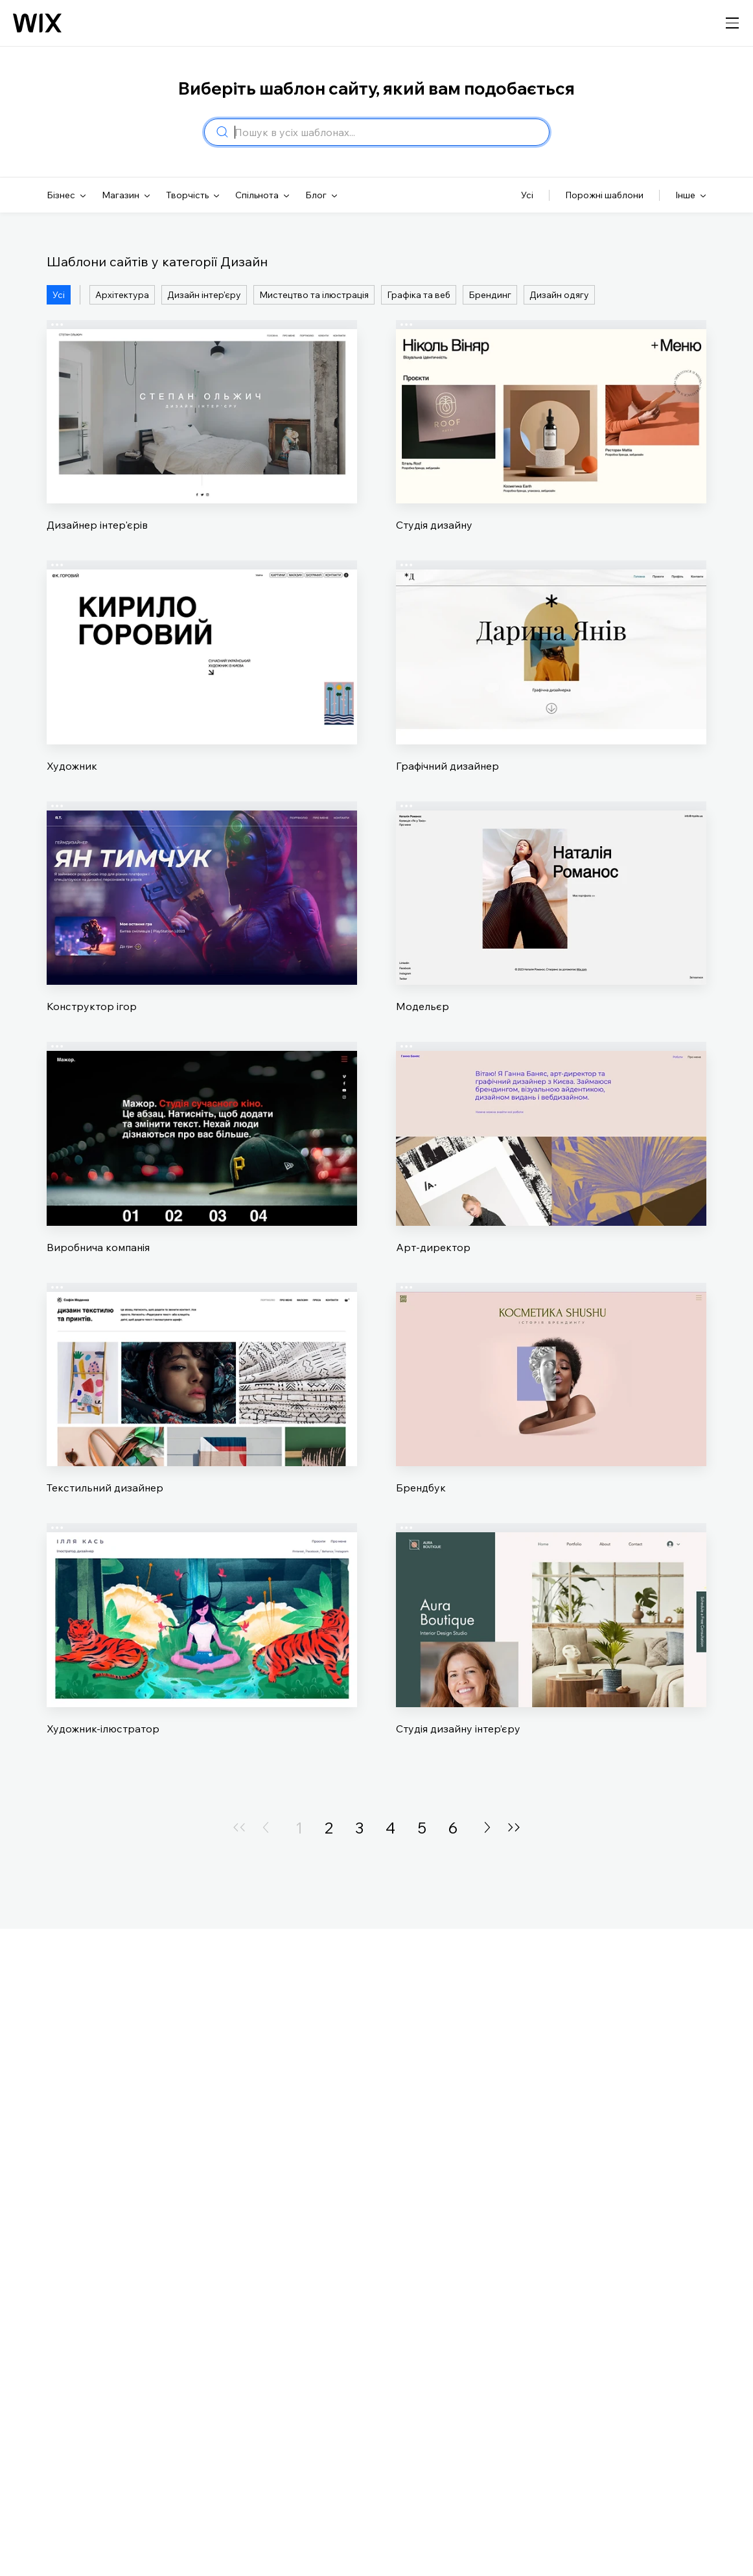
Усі (58, 295)
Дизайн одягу (559, 295)
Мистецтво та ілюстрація (314, 295)
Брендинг (490, 295)
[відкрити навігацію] (732, 23)
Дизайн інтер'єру (204, 295)
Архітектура (122, 295)
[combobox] (388, 132)
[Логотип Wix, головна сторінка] (37, 23)
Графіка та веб (418, 295)
